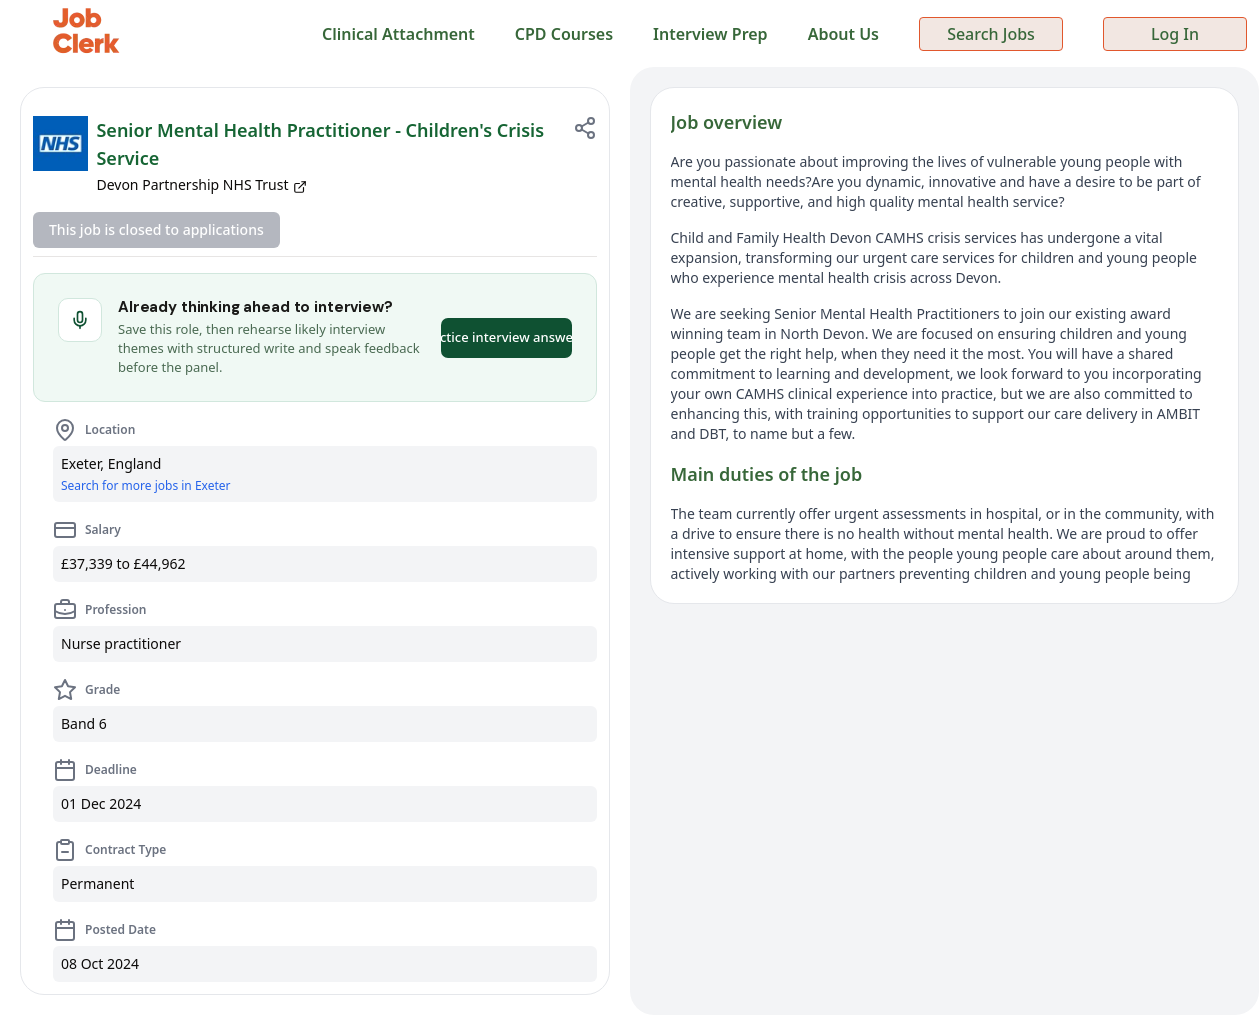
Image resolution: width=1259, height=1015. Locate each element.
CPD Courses (564, 34)
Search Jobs (991, 34)
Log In (1175, 34)
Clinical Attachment (398, 34)
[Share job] (585, 128)
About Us (843, 34)
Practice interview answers (506, 337)
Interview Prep (710, 34)
